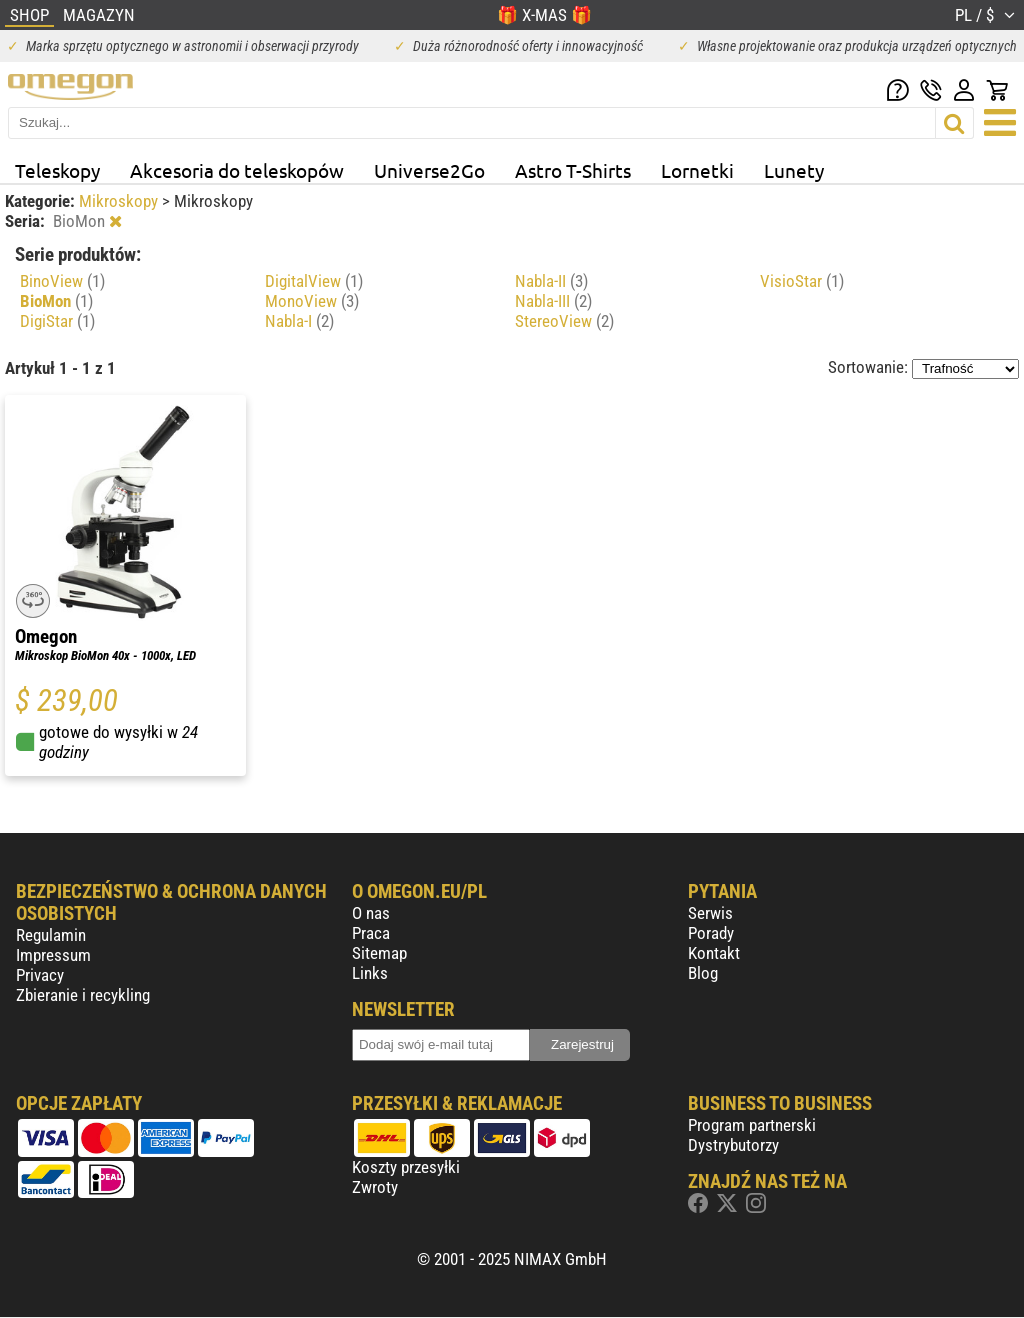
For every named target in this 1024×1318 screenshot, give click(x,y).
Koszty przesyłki (406, 1167)
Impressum (53, 955)
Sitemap (379, 953)
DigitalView (314, 281)
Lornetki (697, 170)
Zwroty (375, 1187)
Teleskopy (57, 170)
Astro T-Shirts (573, 170)
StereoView (564, 321)
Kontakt (714, 953)
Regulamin (51, 935)
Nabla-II (551, 281)
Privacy (40, 975)
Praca (371, 933)
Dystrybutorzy (733, 1145)
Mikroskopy (120, 201)
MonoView (312, 301)
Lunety (794, 170)
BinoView (62, 281)
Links (370, 973)
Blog (703, 973)
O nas (371, 913)
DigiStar (57, 321)
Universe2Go (429, 170)
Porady (711, 933)
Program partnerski (752, 1125)
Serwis (710, 913)
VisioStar (802, 281)
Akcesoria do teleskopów (237, 170)
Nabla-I (299, 321)
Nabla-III (553, 301)
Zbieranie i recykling (83, 995)
